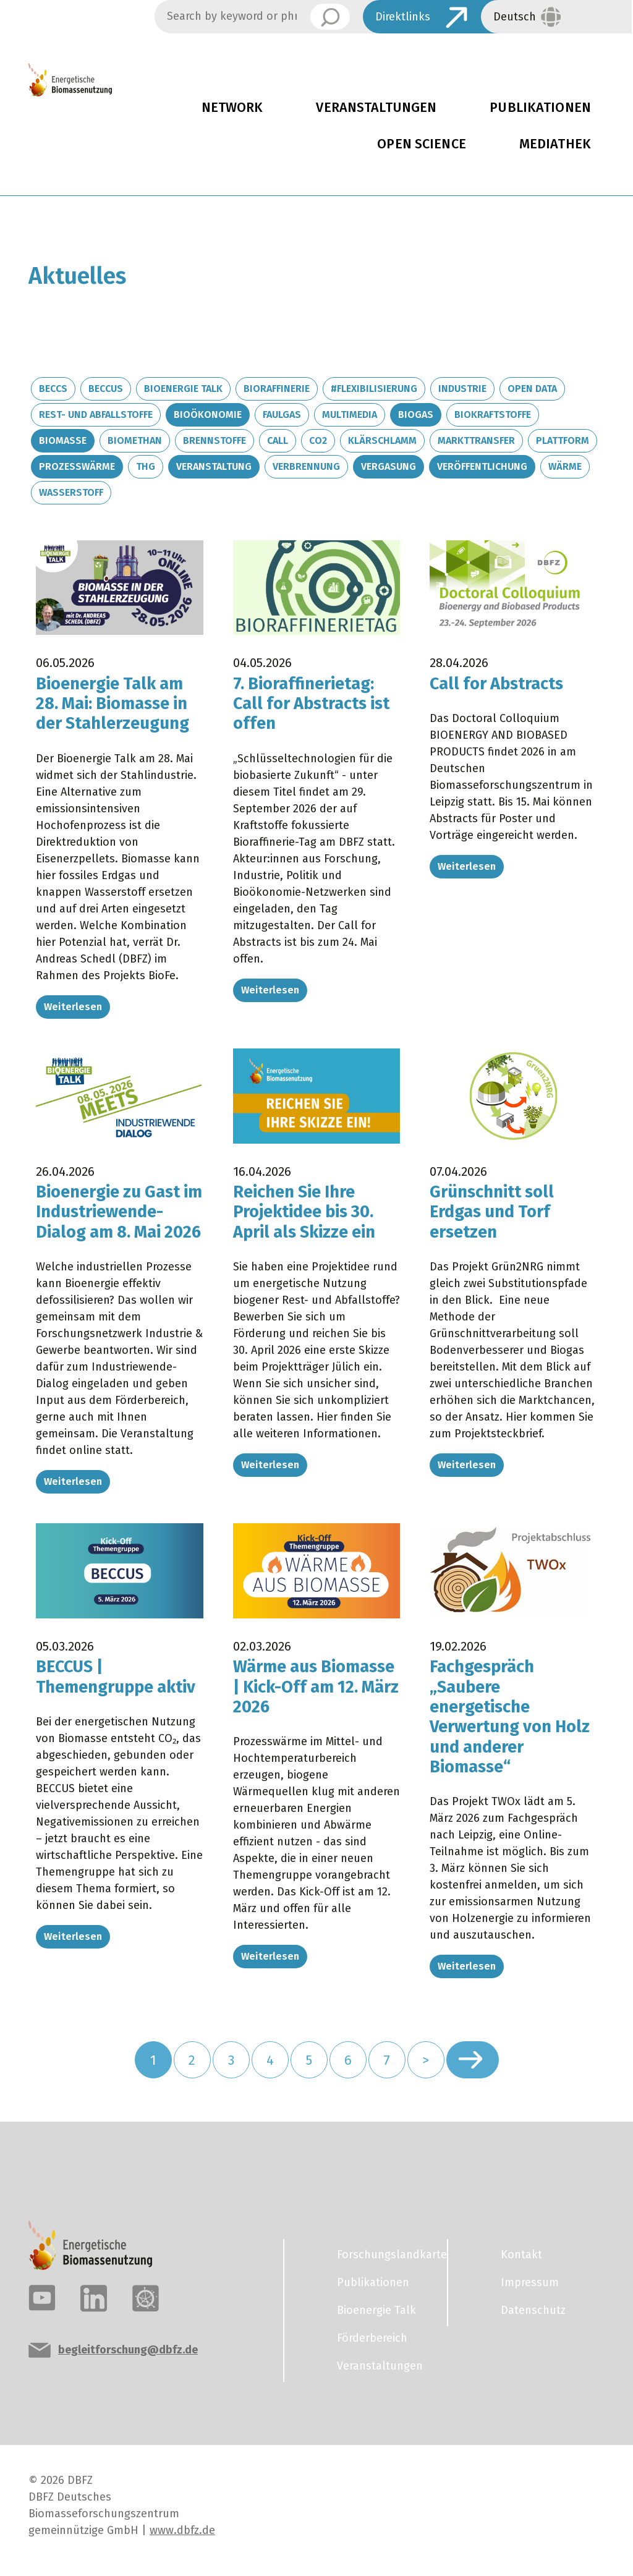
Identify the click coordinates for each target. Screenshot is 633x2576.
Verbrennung (306, 466)
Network (232, 108)
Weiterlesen (73, 1007)
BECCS (53, 388)
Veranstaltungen (376, 108)
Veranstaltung (214, 466)
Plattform (562, 440)
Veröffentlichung (482, 466)
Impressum (530, 2282)
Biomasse (63, 440)
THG (145, 466)
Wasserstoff (71, 492)
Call (277, 440)
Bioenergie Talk (183, 388)
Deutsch (514, 16)
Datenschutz (533, 2310)
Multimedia (349, 414)
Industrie (462, 388)
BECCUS (105, 388)
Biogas (415, 414)
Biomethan (135, 440)
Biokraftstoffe (492, 414)
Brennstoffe (214, 440)
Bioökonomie (208, 414)
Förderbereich (372, 2338)
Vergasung (388, 466)
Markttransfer (476, 440)
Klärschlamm (382, 440)
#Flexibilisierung (374, 388)
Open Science (421, 144)
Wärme (565, 466)
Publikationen (373, 2282)
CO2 (318, 440)
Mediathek (555, 144)
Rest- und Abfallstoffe (96, 414)
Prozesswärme (77, 466)
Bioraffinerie (277, 388)
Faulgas (282, 414)
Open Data (532, 388)
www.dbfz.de (182, 2530)
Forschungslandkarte (384, 2254)
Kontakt (521, 2254)
